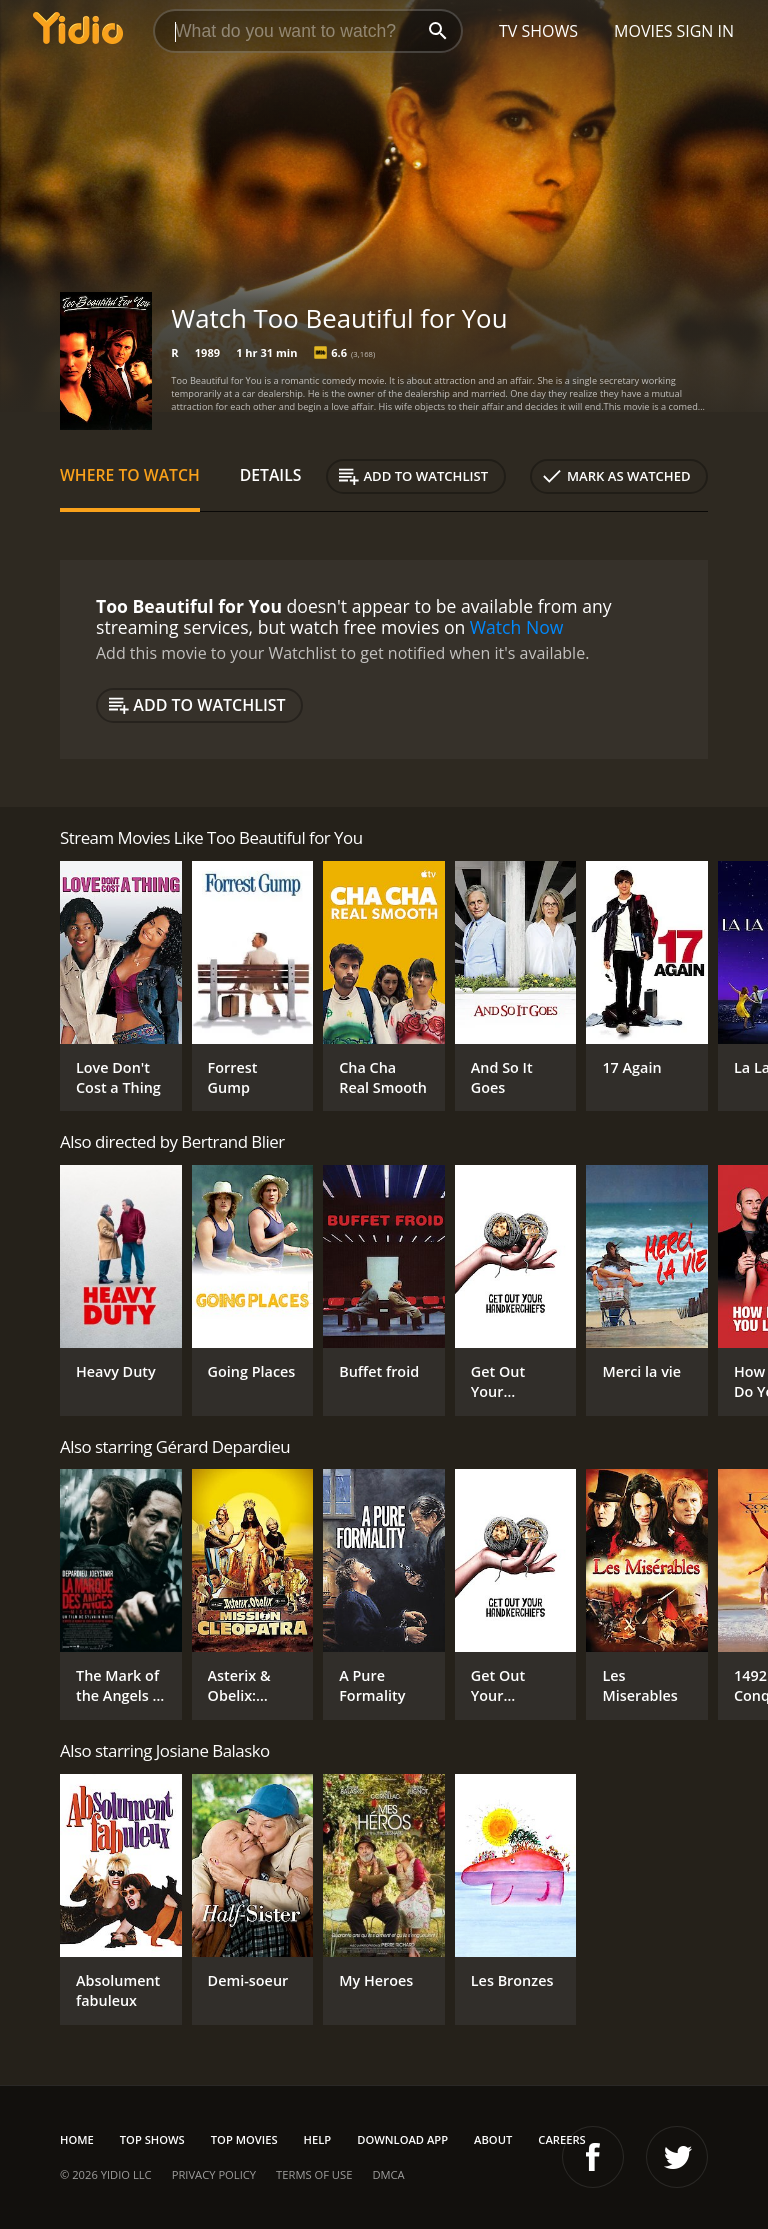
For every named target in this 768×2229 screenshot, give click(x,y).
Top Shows (152, 2139)
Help (318, 2139)
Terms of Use (314, 2174)
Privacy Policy (214, 2174)
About (493, 2139)
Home (77, 2139)
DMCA (388, 2174)
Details (271, 475)
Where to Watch (130, 475)
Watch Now (517, 627)
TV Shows (538, 31)
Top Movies (244, 2139)
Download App (402, 2139)
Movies (643, 31)
